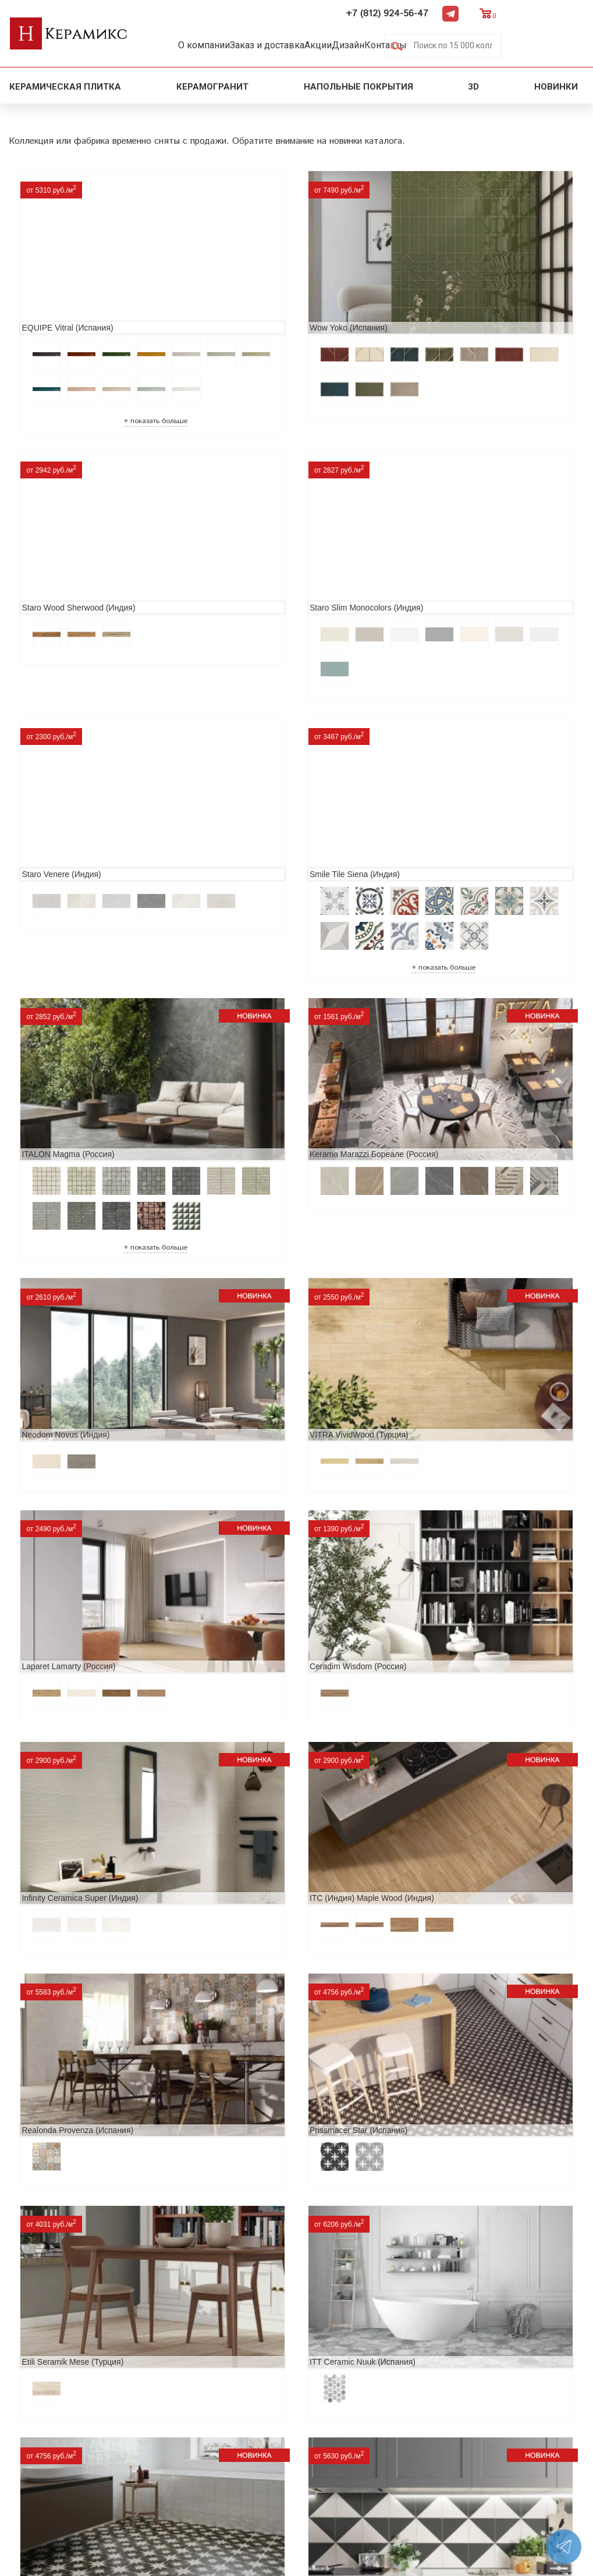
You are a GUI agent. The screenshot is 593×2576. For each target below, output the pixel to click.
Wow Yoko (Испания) (248, 271)
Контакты (435, 44)
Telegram (533, 12)
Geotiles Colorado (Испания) (454, 1588)
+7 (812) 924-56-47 (469, 12)
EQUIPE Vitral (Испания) (63, 271)
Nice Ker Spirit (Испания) (447, 1979)
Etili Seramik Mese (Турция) (260, 1410)
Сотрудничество (47, 2423)
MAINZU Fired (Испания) (255, 1588)
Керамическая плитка (65, 85)
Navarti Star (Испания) (59, 1588)
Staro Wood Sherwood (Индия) (458, 271)
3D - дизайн (170, 2404)
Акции (345, 44)
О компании (209, 44)
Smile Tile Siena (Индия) (447, 532)
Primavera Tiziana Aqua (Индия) (268, 1979)
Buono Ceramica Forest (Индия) (460, 2157)
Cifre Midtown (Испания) (254, 1801)
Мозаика (164, 2441)
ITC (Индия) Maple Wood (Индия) (271, 1232)
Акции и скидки (46, 2404)
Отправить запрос (184, 2460)
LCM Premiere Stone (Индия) (72, 2157)
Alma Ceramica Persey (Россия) (268, 2157)
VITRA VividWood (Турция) (67, 1055)
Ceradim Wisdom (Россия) (450, 1055)
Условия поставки (51, 2460)
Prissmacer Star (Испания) (67, 1410)
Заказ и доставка (283, 44)
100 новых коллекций (193, 2386)
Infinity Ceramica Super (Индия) (76, 1232)
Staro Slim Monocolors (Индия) (75, 532)
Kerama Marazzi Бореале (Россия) (273, 794)
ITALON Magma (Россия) (64, 794)
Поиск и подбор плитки (197, 2367)
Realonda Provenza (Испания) (457, 1232)
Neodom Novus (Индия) (445, 794)
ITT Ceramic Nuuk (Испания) (454, 1410)
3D (473, 85)
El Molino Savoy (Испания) (67, 1801)
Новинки (557, 85)
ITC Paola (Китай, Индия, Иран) (77, 1979)
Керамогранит (212, 85)
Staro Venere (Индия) (249, 532)
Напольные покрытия (358, 85)
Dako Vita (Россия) (436, 1801)
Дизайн (386, 44)
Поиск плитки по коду (192, 2479)
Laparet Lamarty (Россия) (256, 1055)
